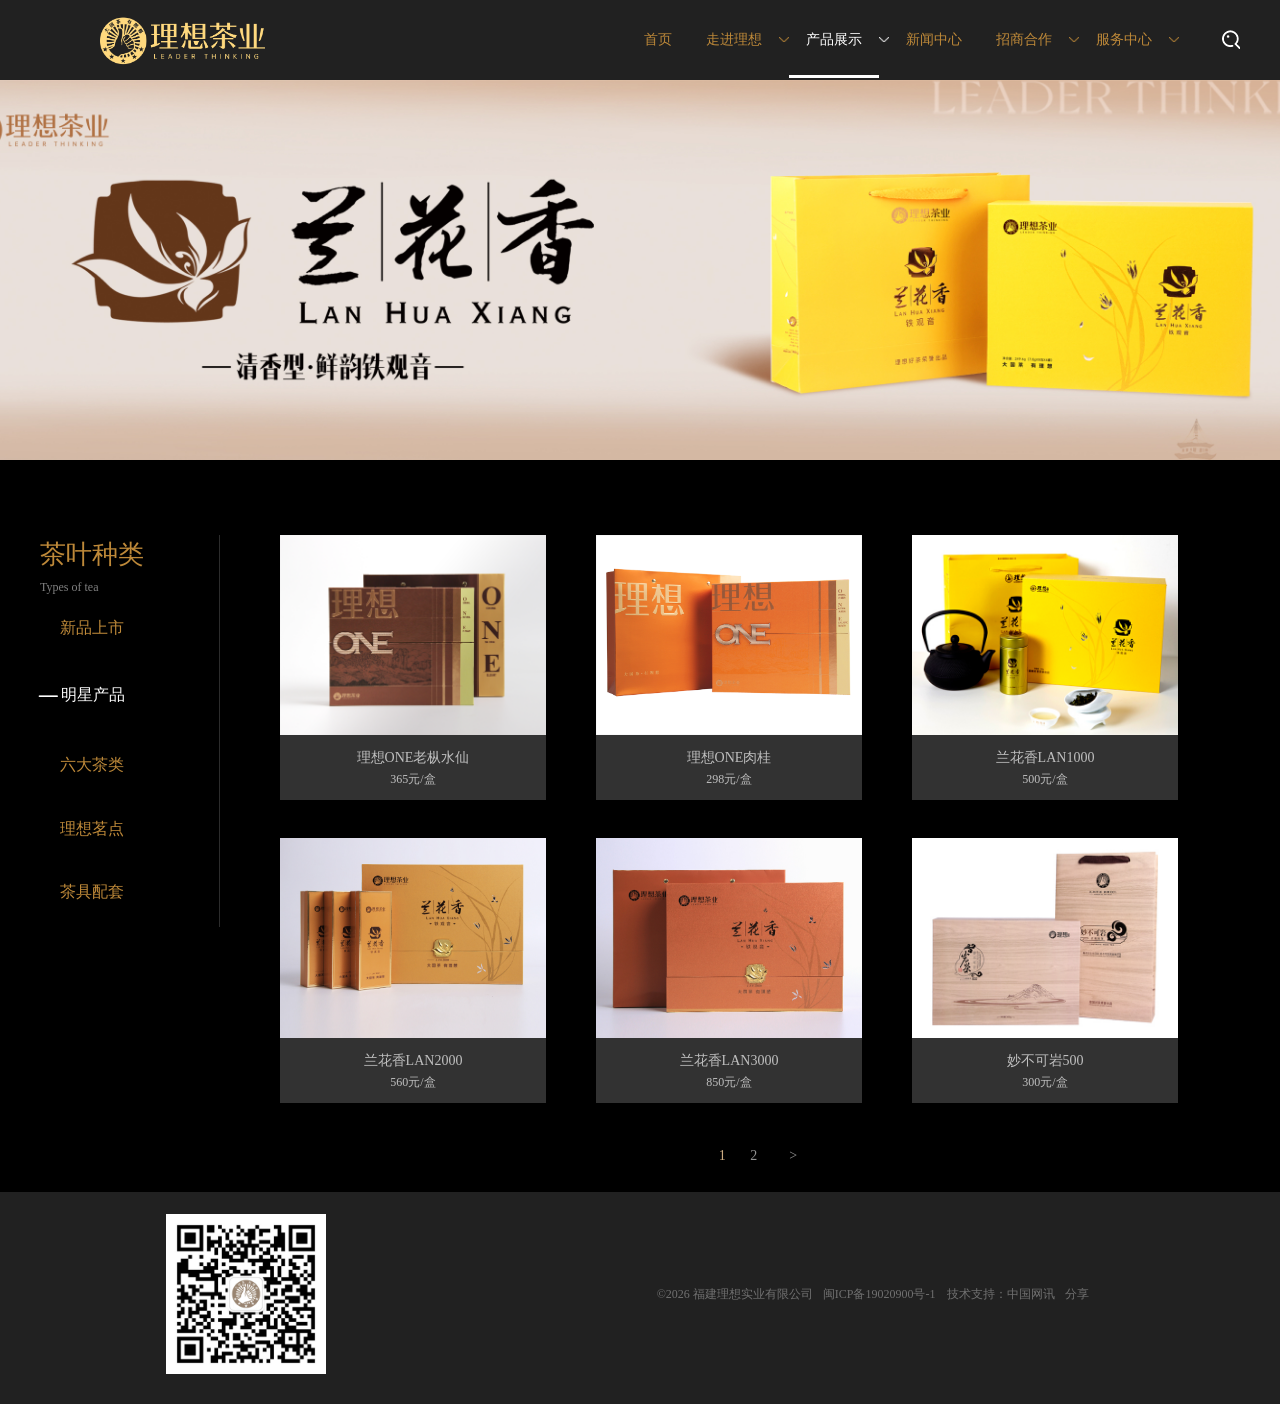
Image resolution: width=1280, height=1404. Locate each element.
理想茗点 (92, 828)
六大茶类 (92, 764)
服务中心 (1124, 39)
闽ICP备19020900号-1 (879, 1294)
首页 (658, 39)
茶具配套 (92, 891)
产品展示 (834, 39)
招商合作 (1024, 39)
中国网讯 (1031, 1294)
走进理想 (734, 39)
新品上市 (92, 627)
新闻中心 (934, 39)
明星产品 (80, 696)
